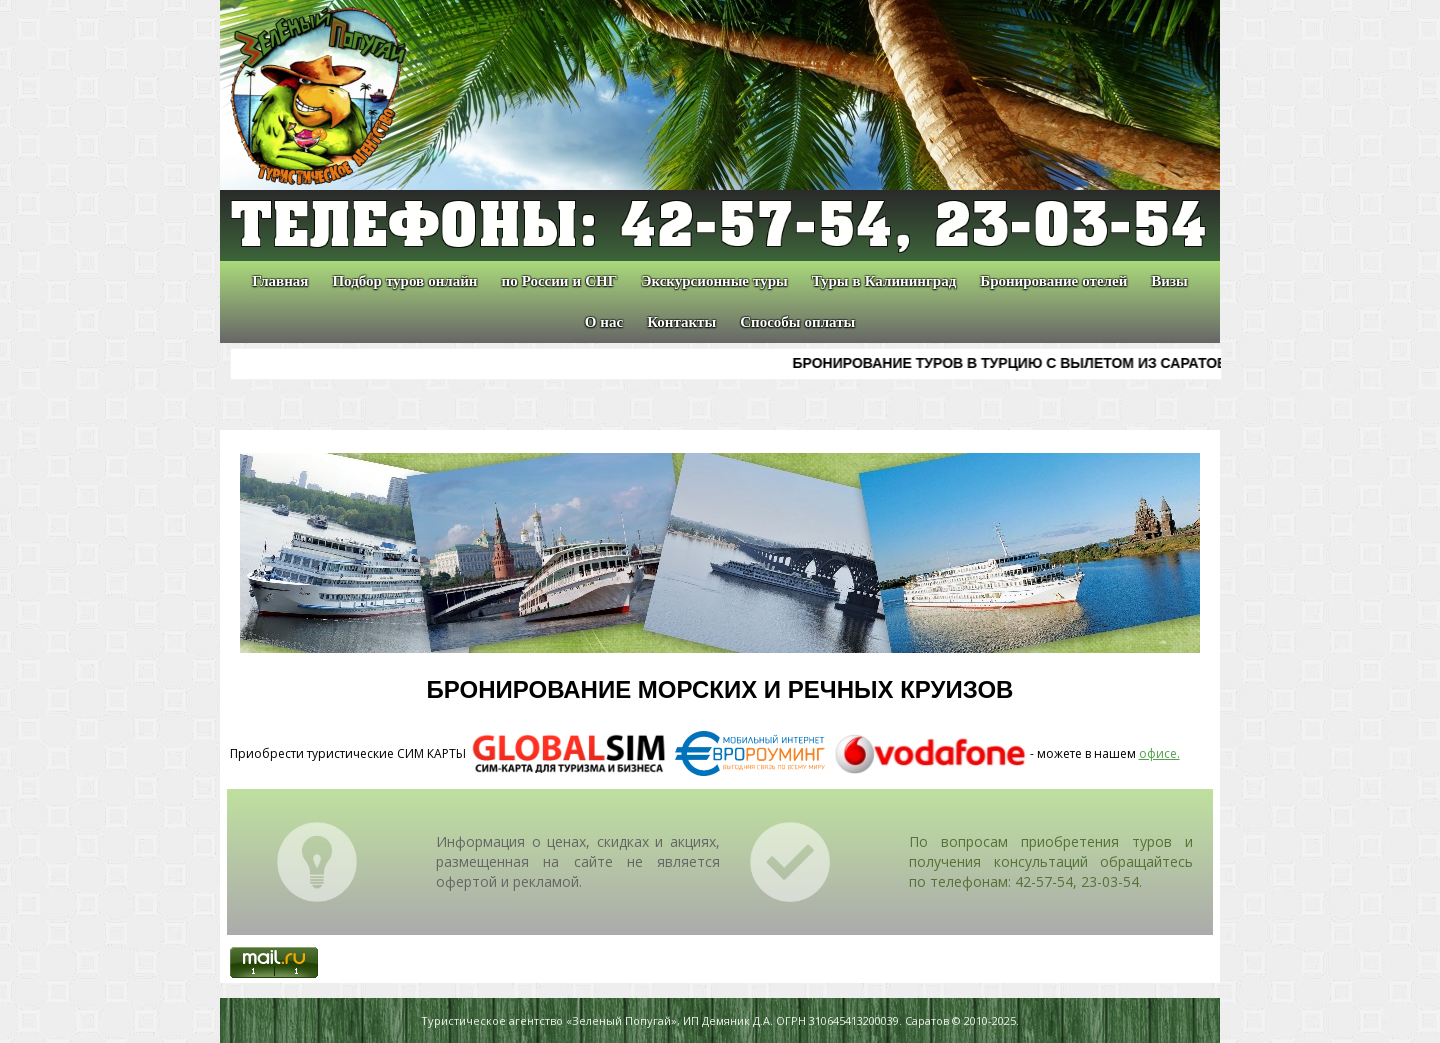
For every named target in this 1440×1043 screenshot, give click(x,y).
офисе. (1159, 753)
